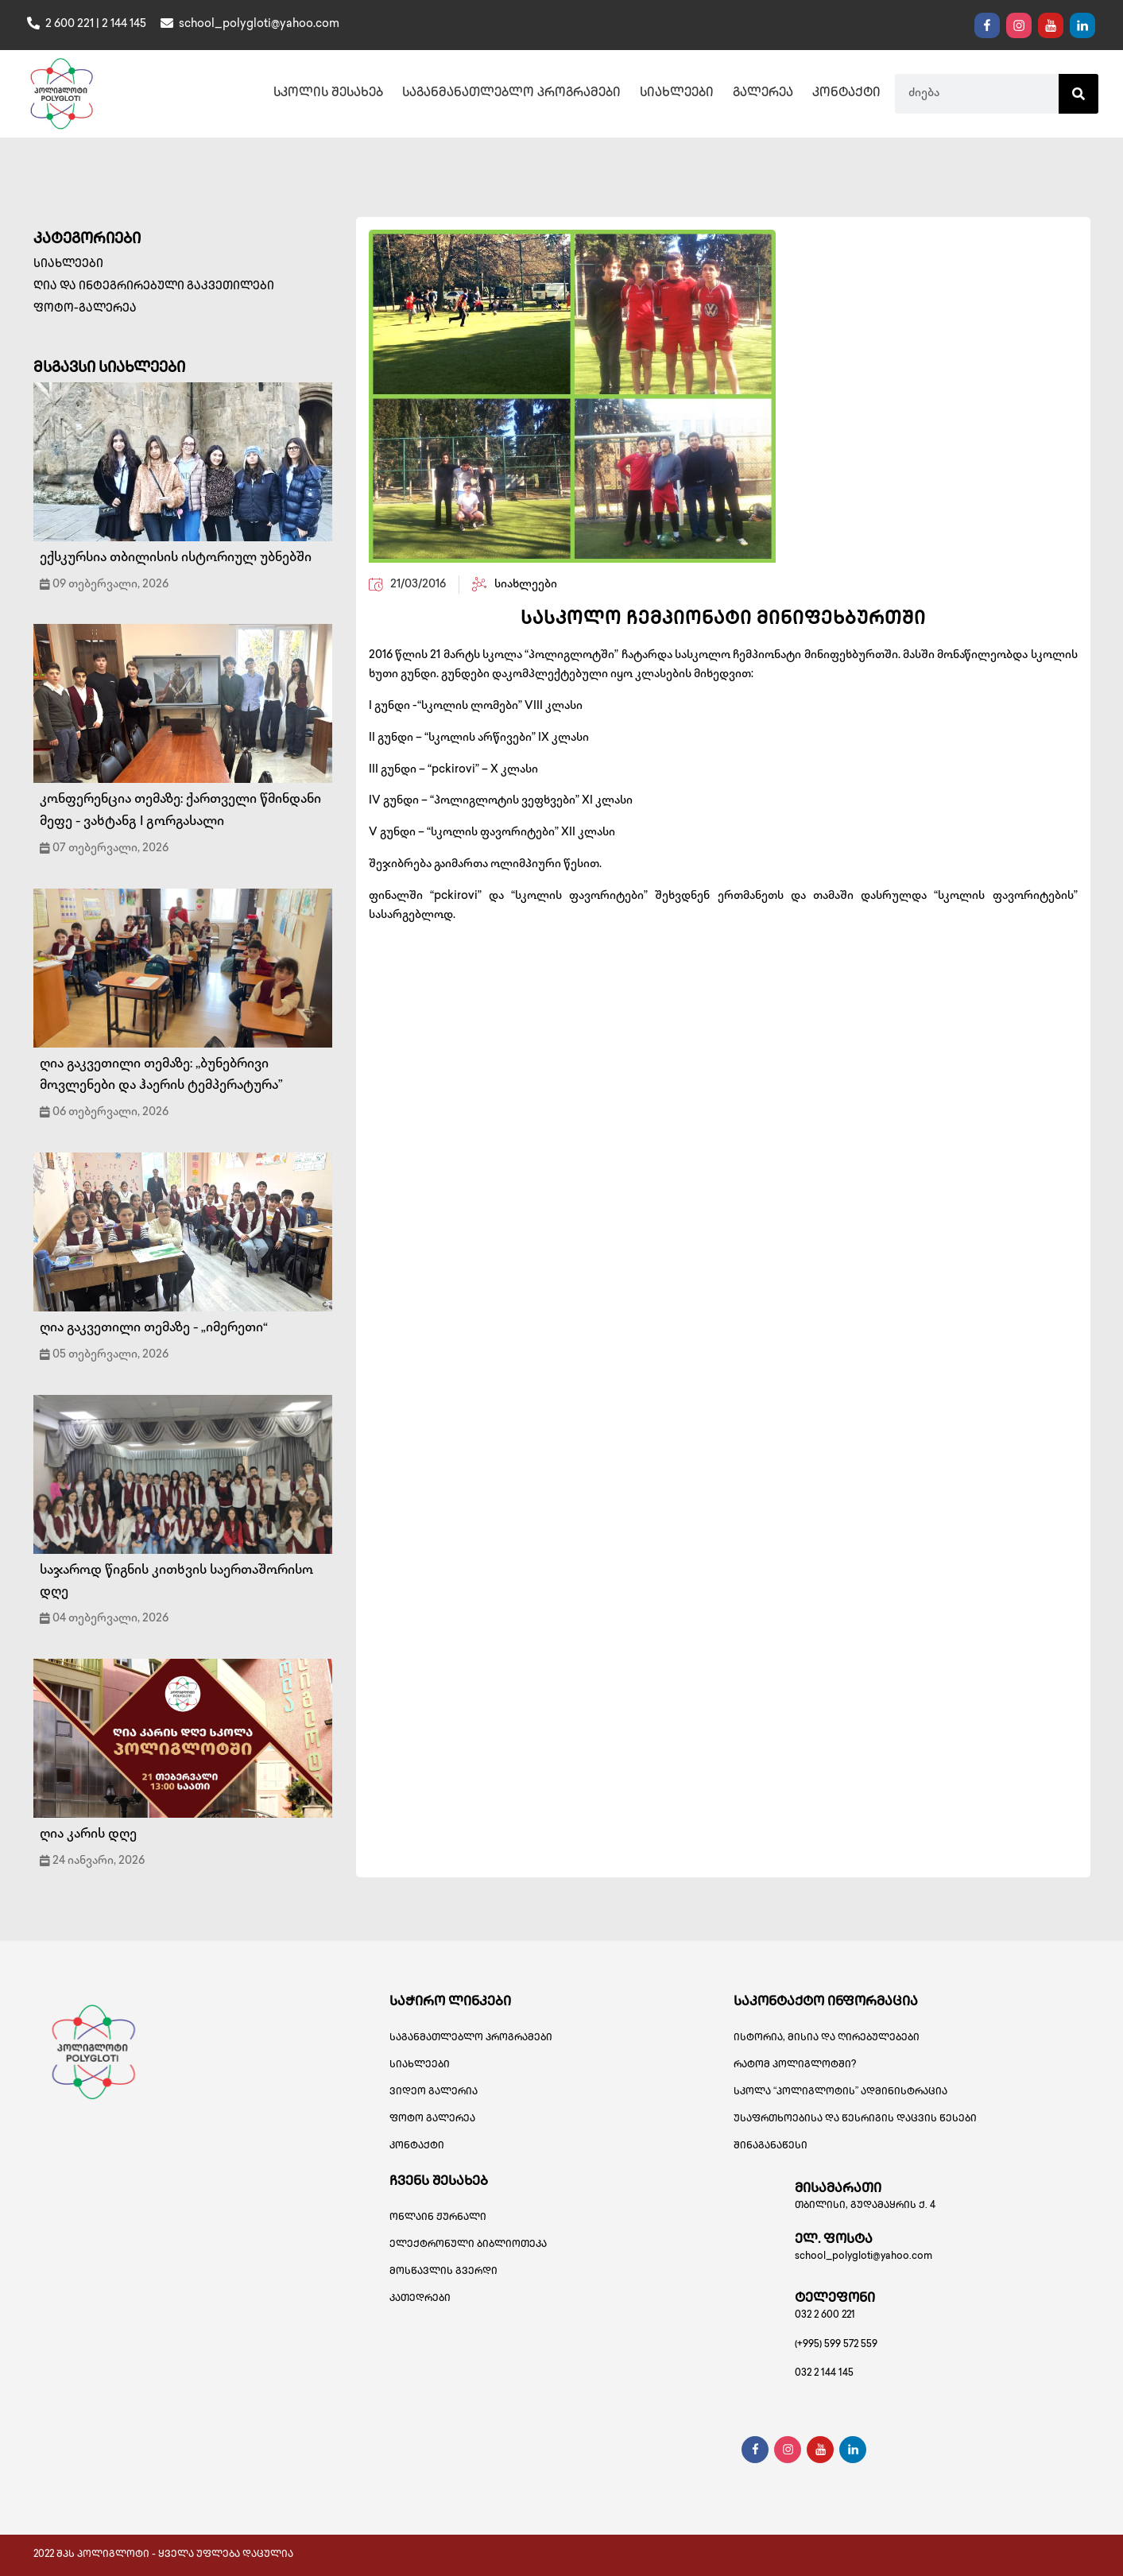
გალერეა (763, 93)
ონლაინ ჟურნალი (437, 2218)
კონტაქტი (846, 93)
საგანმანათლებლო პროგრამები (511, 93)
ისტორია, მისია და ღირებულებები (827, 2038)
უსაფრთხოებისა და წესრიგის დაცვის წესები (855, 2119)
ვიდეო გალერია (433, 2092)
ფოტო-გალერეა (85, 309)
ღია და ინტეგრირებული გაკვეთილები (153, 286)
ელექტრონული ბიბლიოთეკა (468, 2245)
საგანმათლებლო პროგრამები (470, 2038)
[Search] (1078, 94)
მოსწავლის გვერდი (443, 2272)
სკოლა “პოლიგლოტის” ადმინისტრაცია (840, 2092)
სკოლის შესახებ (328, 93)
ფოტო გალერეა (432, 2119)
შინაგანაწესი (770, 2146)
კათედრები (420, 2299)
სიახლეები (677, 93)
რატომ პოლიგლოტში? (795, 2065)
